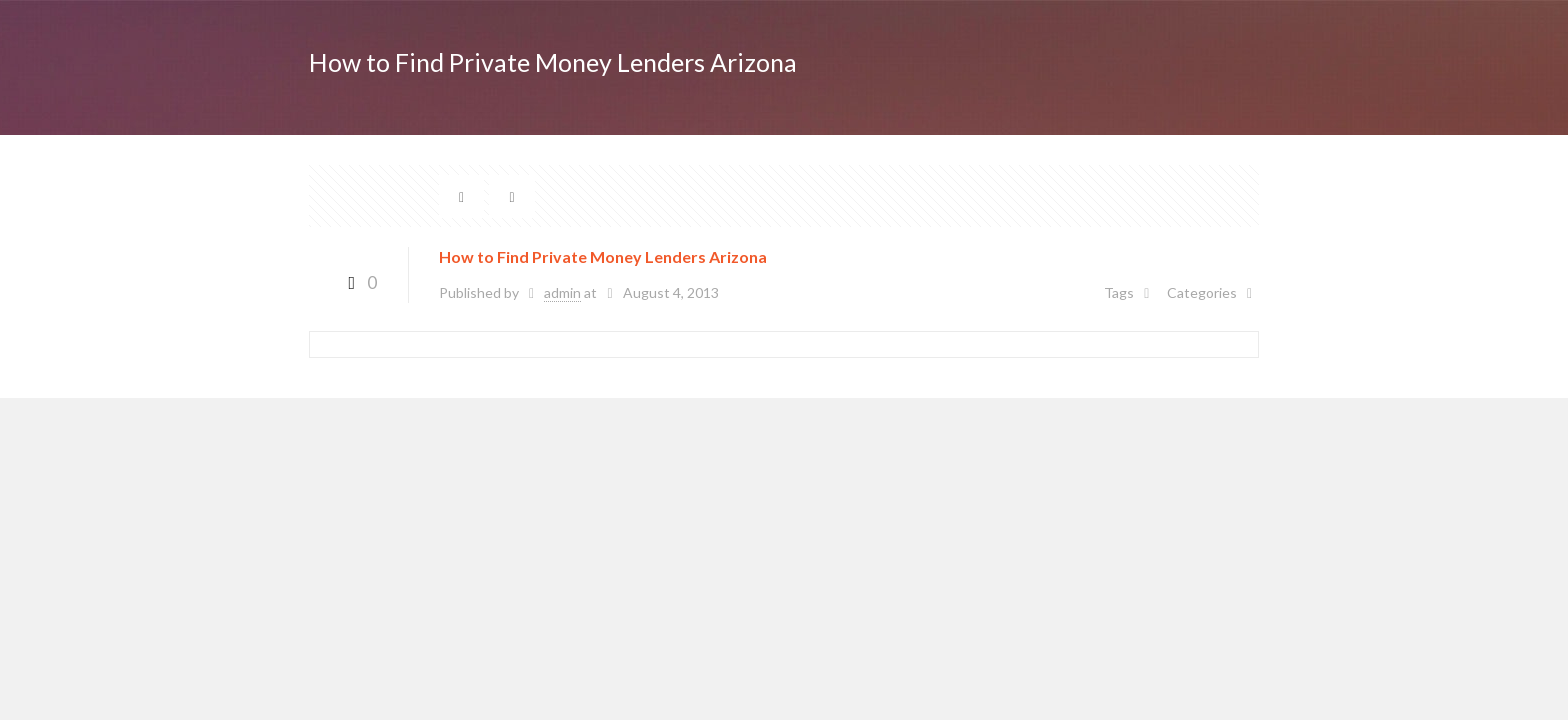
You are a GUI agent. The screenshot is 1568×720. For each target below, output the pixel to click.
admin (562, 292)
